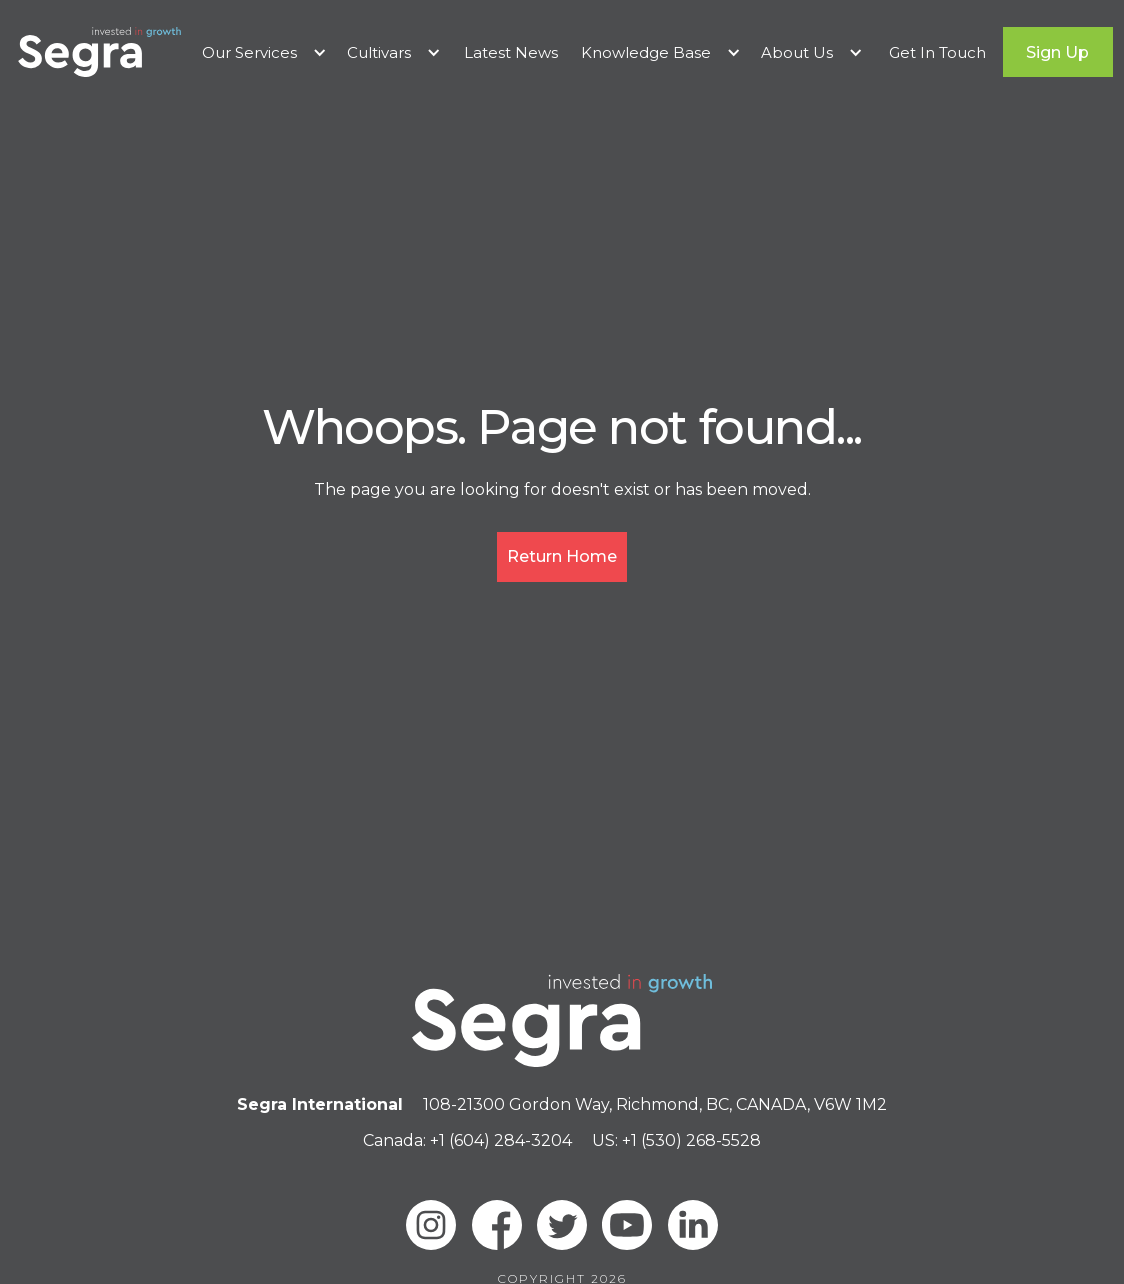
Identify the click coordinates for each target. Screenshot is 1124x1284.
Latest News (511, 52)
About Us (797, 52)
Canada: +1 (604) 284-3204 (467, 1140)
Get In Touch (937, 52)
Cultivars (379, 52)
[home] (99, 52)
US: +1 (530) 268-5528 (676, 1140)
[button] (264, 52)
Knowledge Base (646, 52)
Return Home (562, 556)
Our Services (249, 52)
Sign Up (1057, 52)
